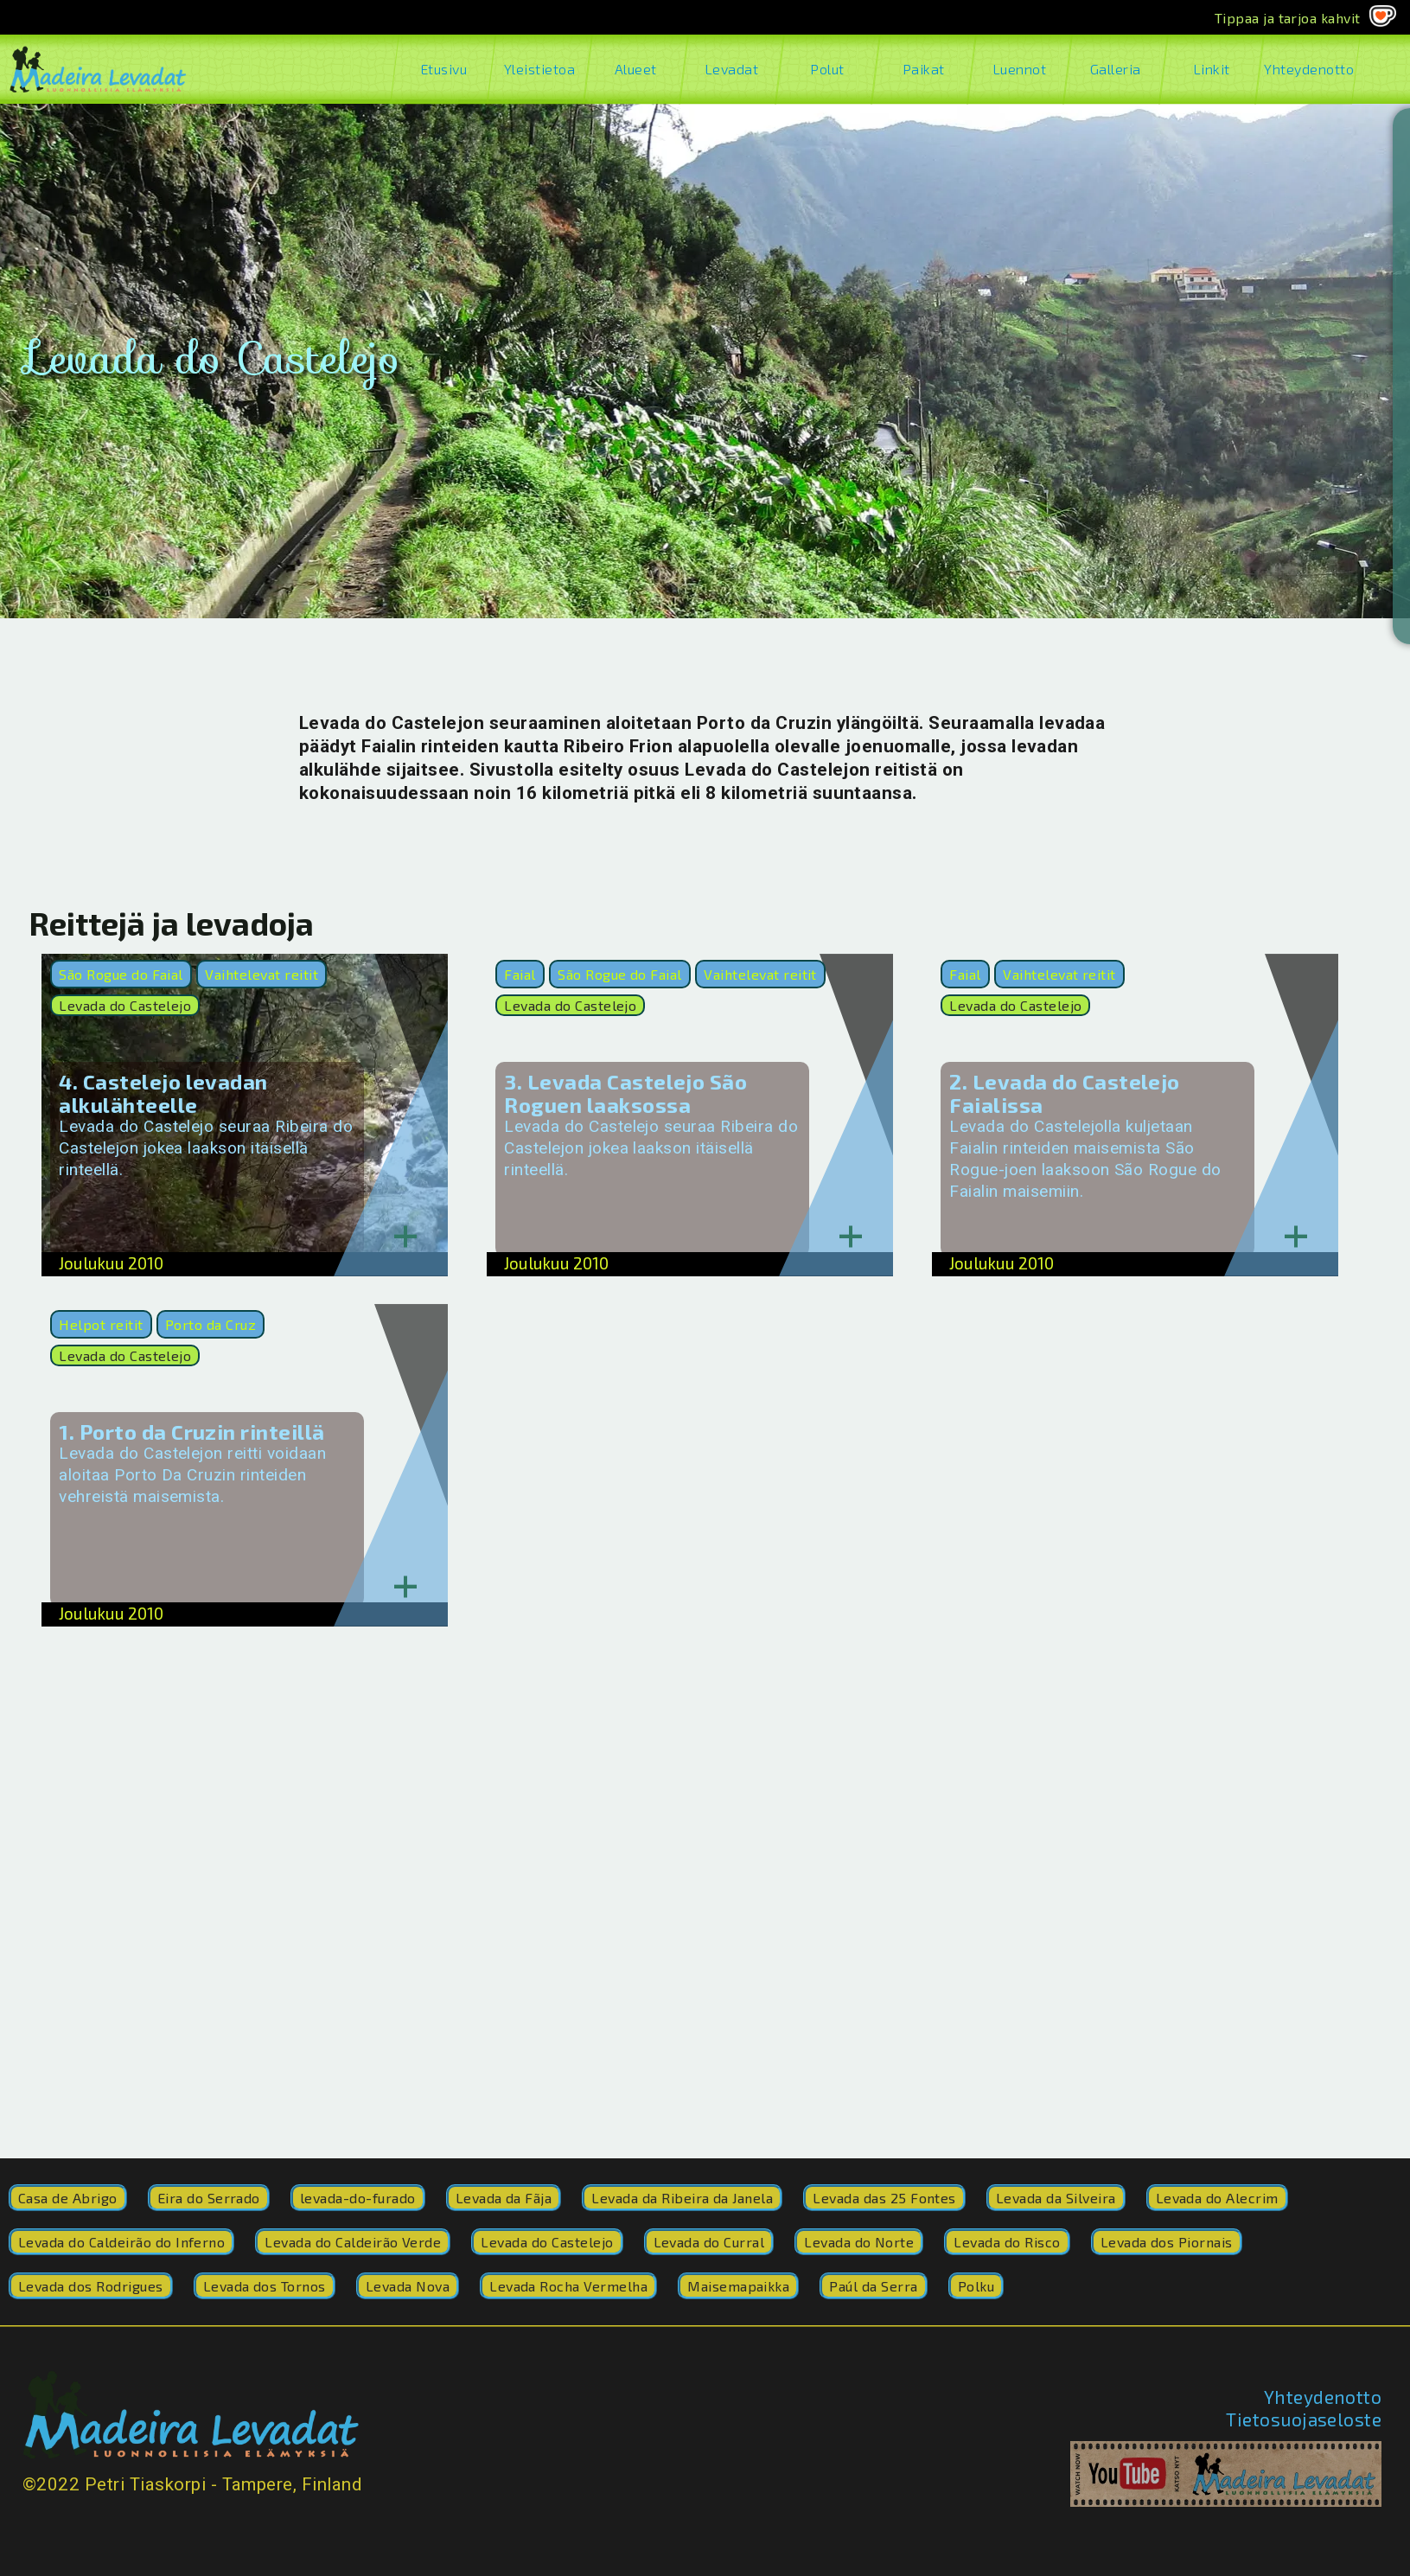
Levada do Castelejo (125, 1005)
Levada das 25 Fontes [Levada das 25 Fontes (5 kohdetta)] (884, 2197)
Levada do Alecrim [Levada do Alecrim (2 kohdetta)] (1217, 2197)
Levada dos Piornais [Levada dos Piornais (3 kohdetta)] (1167, 2242)
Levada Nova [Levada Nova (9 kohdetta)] (408, 2286)
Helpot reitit (101, 1324)
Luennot (1020, 69)
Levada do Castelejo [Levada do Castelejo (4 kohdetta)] (547, 2242)
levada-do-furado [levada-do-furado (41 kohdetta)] (358, 2197)
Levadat (732, 69)
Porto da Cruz (210, 1324)
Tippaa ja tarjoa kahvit (1288, 18)
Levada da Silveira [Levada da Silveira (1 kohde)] (1056, 2197)
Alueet (636, 69)
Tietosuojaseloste (1303, 2419)
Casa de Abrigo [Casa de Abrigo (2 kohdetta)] (68, 2197)
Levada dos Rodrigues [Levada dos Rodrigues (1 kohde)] (90, 2286)
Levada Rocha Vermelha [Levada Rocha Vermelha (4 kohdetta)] (568, 2286)
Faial (519, 974)
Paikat (924, 69)
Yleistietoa (540, 69)
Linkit (1211, 69)
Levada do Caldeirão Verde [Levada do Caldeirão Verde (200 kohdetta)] (353, 2242)
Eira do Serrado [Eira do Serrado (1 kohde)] (208, 2197)
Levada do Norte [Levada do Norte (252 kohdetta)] (859, 2242)
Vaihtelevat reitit (261, 974)
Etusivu (444, 69)
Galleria (1115, 69)
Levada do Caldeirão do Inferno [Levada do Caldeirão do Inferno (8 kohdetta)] (121, 2242)
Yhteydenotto (1307, 69)
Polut (828, 69)
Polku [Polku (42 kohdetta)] (976, 2286)
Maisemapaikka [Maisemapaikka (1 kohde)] (738, 2286)
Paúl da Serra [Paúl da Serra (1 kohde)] (873, 2286)
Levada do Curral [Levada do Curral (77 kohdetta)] (709, 2242)
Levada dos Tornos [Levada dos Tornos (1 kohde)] (264, 2286)
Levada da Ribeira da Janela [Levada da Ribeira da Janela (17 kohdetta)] (682, 2197)
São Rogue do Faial (121, 974)
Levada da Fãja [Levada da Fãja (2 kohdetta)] (504, 2197)
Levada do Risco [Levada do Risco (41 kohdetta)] (1007, 2242)
